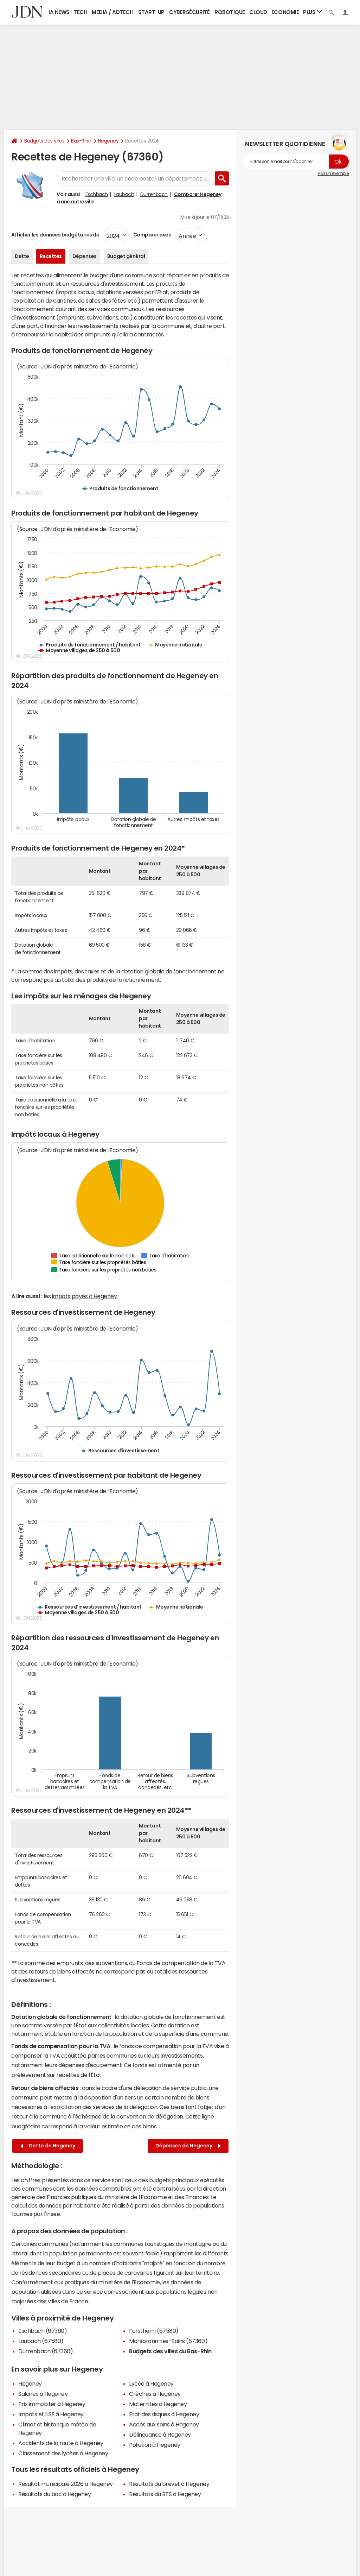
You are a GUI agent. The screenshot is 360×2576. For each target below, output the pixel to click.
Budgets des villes (44, 140)
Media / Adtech (112, 12)
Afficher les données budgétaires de (55, 234)
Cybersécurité (189, 12)
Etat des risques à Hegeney (164, 2414)
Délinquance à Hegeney (160, 2434)
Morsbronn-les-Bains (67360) (168, 2341)
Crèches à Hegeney (155, 2394)
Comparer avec (151, 234)
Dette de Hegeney (47, 2145)
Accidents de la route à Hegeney (60, 2443)
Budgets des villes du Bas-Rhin (170, 2351)
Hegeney (108, 140)
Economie (285, 12)
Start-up (151, 12)
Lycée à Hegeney (151, 2383)
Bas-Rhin (81, 140)
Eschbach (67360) (42, 2331)
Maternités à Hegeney (158, 2404)
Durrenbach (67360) (45, 2351)
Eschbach (96, 194)
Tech (80, 12)
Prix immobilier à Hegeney (51, 2404)
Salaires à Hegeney (43, 2394)
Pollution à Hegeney (154, 2445)
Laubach (124, 194)
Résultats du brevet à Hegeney (169, 2484)
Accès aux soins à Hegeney (164, 2424)
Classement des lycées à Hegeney (63, 2453)
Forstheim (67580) (154, 2331)
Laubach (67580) (41, 2341)
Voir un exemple (333, 173)
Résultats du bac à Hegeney (54, 2494)
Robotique (229, 12)
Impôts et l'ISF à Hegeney (51, 2414)
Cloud (258, 12)
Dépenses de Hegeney (188, 2145)
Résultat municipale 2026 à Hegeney (65, 2484)
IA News (59, 12)
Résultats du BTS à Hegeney (165, 2494)
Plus (312, 12)
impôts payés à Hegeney (84, 1296)
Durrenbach (154, 194)
